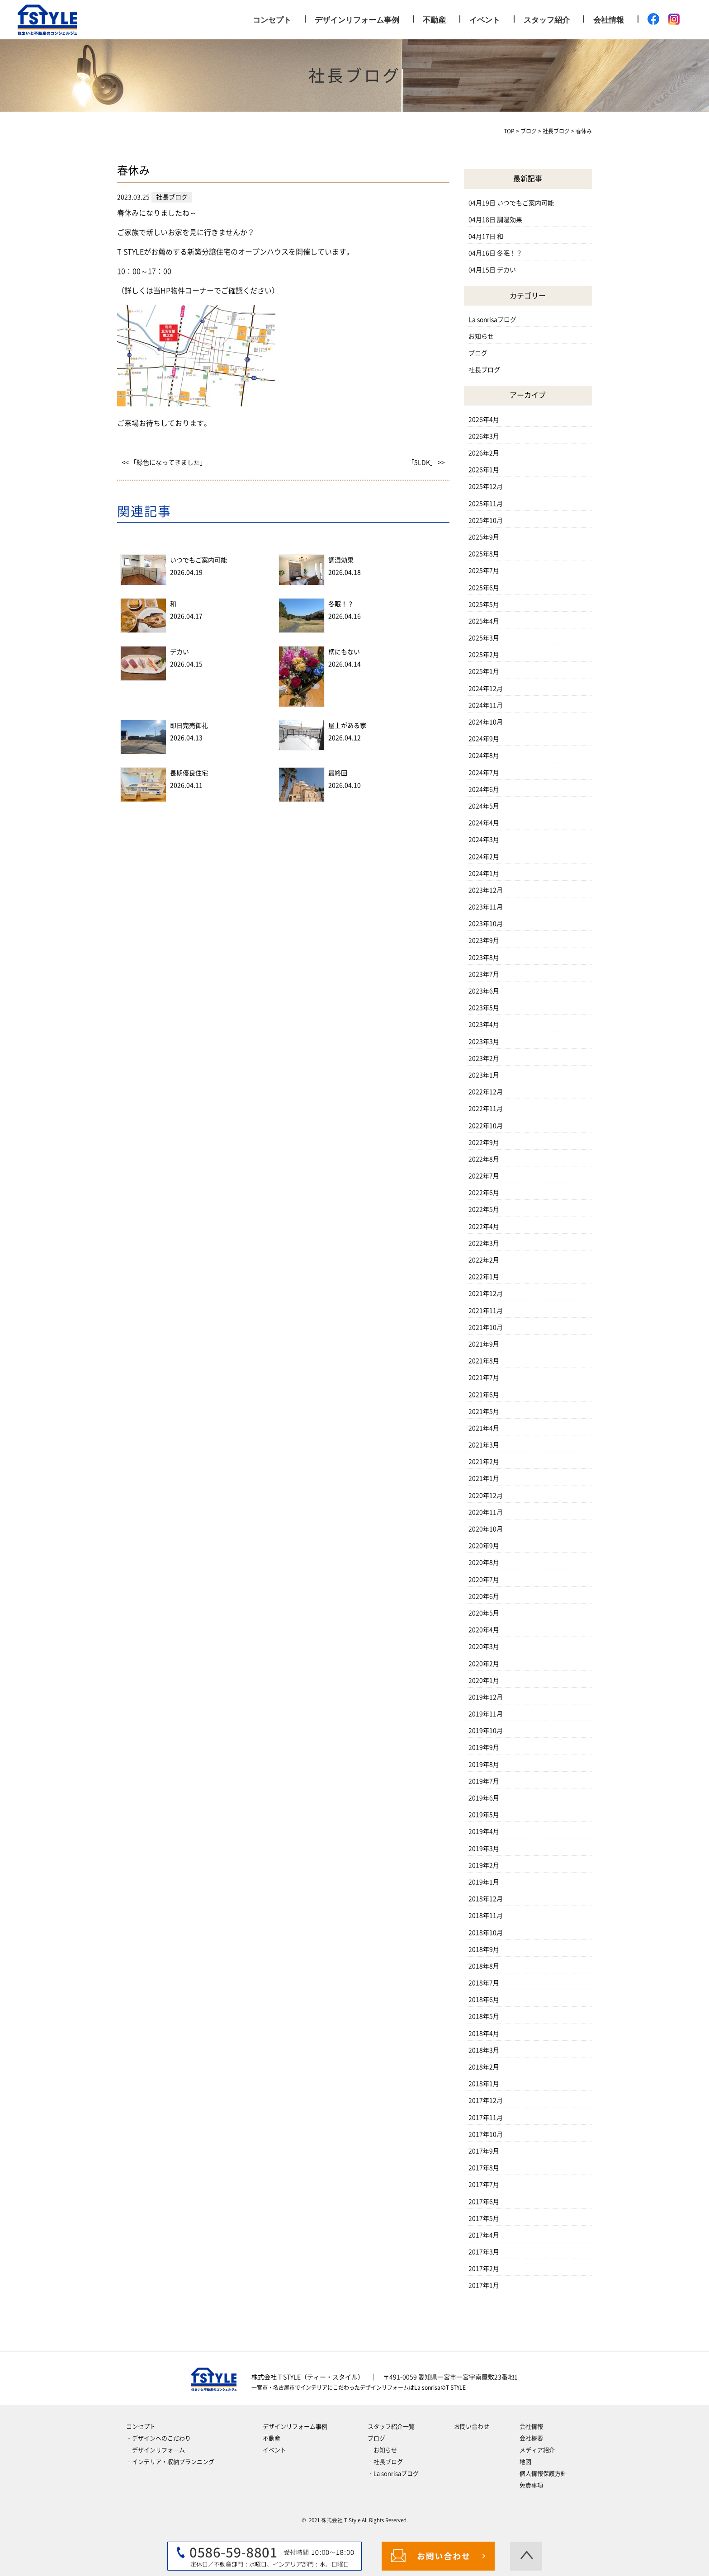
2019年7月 (483, 1781)
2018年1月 (483, 2084)
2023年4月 (483, 1024)
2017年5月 (483, 2218)
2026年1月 (483, 470)
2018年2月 (483, 2067)
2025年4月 (483, 621)
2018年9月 (483, 1949)
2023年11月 (485, 907)
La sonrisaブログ (492, 319)
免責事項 (531, 2485)
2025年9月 (483, 537)
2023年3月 (483, 1041)
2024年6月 (483, 789)
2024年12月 (485, 688)
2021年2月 (483, 1461)
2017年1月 (483, 2285)
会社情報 (608, 20)
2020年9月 (483, 1546)
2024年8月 (483, 755)
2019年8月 (483, 1764)
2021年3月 (483, 1445)
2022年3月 (483, 1243)
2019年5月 (483, 1815)
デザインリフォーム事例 (357, 20)
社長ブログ (484, 370)
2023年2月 (483, 1058)
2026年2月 (483, 453)
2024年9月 (483, 739)
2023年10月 (485, 923)
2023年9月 (483, 940)
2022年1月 (483, 1277)
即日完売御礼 (189, 725)
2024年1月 (483, 873)
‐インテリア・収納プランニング (170, 2462)
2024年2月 (483, 857)
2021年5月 (483, 1411)
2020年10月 (485, 1529)
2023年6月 (483, 991)
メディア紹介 (537, 2450)
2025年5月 (483, 604)
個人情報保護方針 (543, 2474)
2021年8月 (483, 1361)
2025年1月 (483, 671)
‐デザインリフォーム (155, 2450)
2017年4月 (483, 2235)
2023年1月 (483, 1075)
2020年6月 (483, 1596)
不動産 (434, 20)
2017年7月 (483, 2184)
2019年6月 (483, 1798)
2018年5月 (483, 2016)
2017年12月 (485, 2100)
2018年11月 (485, 1915)
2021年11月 (485, 1310)
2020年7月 (483, 1579)
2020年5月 (483, 1613)
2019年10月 (485, 1730)
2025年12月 (485, 486)
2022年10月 (485, 1126)
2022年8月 (483, 1159)
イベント (484, 20)
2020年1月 (483, 1680)
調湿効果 (341, 560)
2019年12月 (485, 1697)
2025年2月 (483, 654)
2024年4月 (483, 823)
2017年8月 (483, 2168)
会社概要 (531, 2438)
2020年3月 (483, 1646)
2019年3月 (483, 1848)
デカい (179, 652)
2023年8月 (483, 957)
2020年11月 (485, 1512)
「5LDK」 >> (426, 462)
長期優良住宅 (189, 773)
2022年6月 (483, 1192)
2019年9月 (483, 1747)
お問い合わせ (471, 2427)
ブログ (477, 353)
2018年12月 (485, 1899)
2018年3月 (483, 2050)
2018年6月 (483, 1999)
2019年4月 (483, 1831)
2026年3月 (483, 436)
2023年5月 (483, 1008)
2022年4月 (483, 1226)
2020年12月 (485, 1495)
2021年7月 (483, 1377)
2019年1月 (483, 1882)
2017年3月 (483, 2252)
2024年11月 (485, 705)
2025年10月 (485, 520)
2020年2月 (483, 1664)
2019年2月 (483, 1865)
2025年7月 (483, 570)
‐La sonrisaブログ (393, 2474)
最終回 (337, 773)
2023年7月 (483, 974)
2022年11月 (485, 1108)
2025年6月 (483, 588)
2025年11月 (485, 503)
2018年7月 (483, 1983)
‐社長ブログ (385, 2462)
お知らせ (481, 336)
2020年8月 (483, 1562)
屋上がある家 (347, 725)
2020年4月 (483, 1630)
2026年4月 (483, 419)
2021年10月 (485, 1327)
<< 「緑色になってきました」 (164, 462)
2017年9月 (483, 2151)
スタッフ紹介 (547, 20)
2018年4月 (483, 2033)
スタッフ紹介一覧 (391, 2427)
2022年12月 (485, 1092)
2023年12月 (485, 890)
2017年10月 (485, 2134)
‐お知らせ (382, 2450)
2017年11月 (485, 2117)
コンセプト (272, 20)
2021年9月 (483, 1344)
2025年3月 (483, 638)
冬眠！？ (341, 604)
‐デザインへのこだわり (158, 2438)
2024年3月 (483, 839)
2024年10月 (485, 722)
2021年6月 (483, 1395)
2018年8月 (483, 1966)
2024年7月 (483, 772)
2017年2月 (483, 2268)
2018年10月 (485, 1933)
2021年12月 (485, 1293)
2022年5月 (483, 1209)
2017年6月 (483, 2202)
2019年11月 (485, 1714)
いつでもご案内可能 (198, 560)
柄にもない (344, 652)
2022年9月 (483, 1142)
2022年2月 (483, 1260)
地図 (525, 2462)
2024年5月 (483, 806)
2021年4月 (483, 1428)
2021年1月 (483, 1478)
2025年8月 (483, 554)
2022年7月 (483, 1176)
